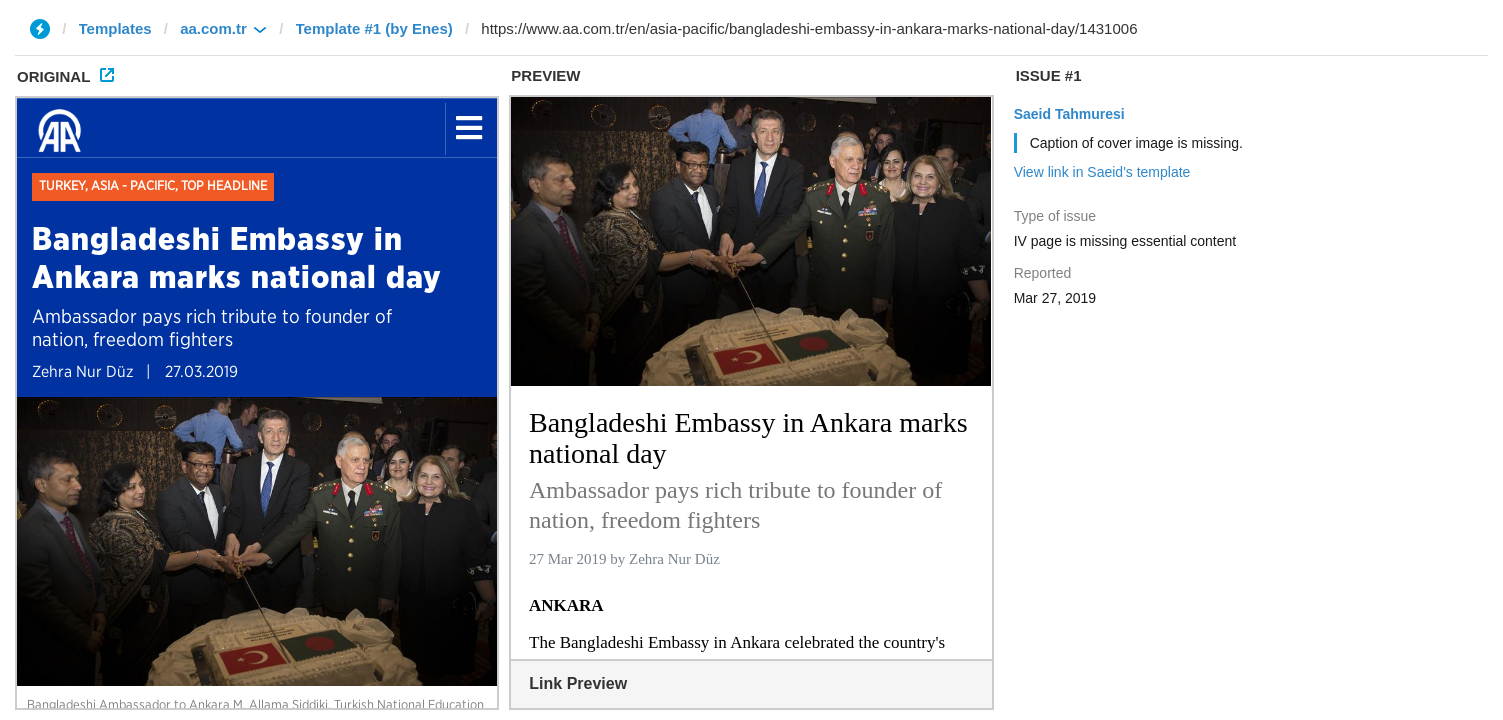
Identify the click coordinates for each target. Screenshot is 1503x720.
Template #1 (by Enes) (374, 28)
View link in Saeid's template (1102, 172)
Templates (115, 28)
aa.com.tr (213, 28)
